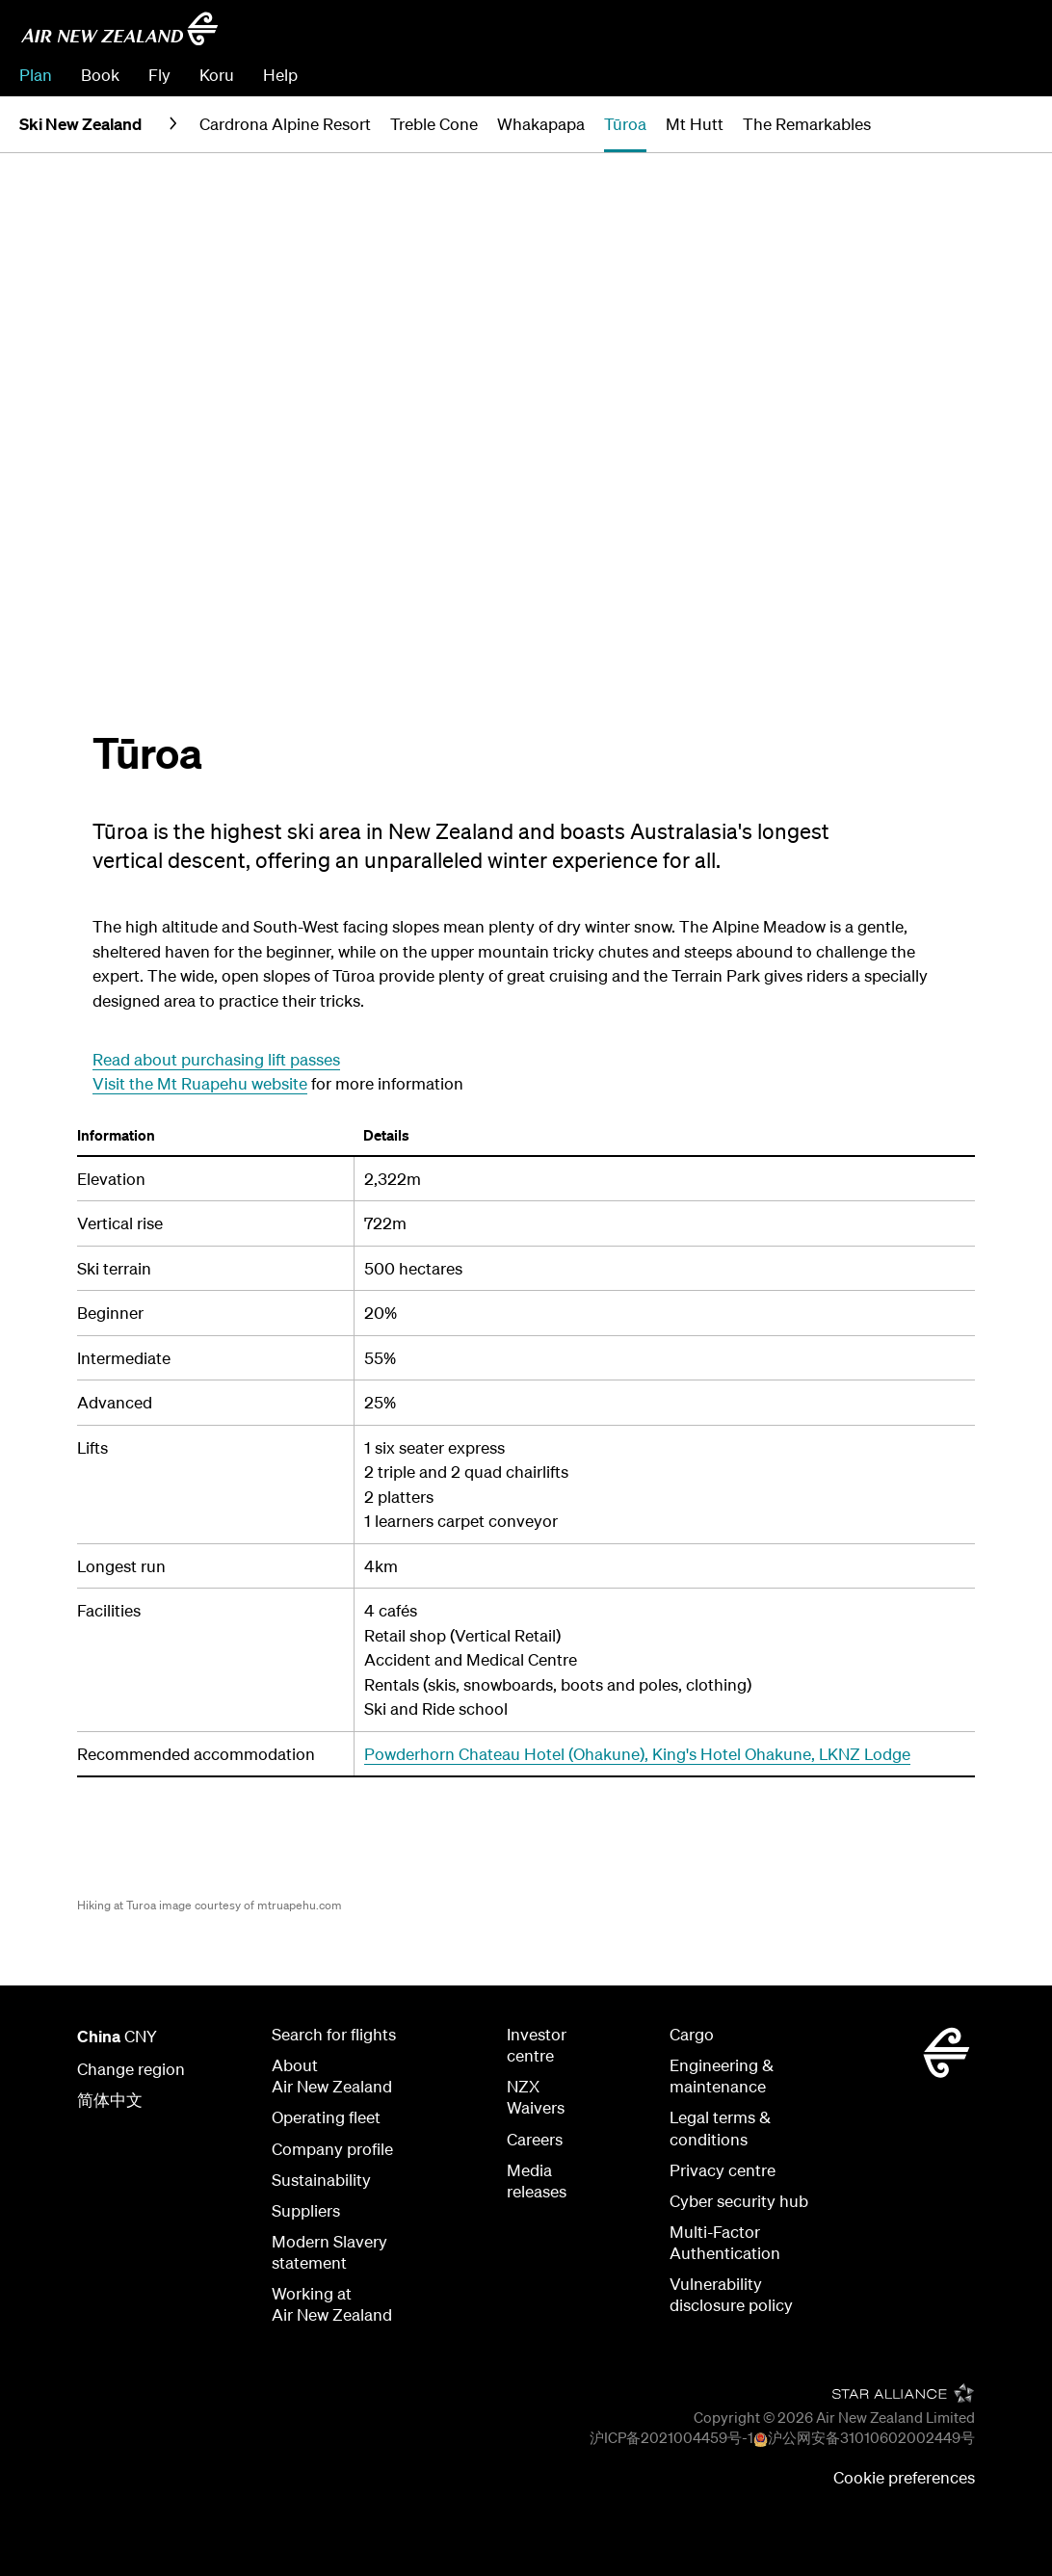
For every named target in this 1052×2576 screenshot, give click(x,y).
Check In (931, 75)
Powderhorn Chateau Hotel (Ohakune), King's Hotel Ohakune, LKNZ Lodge (637, 1754)
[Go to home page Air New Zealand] (119, 29)
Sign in (1008, 75)
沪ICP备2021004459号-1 (671, 2437)
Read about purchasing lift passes (216, 1059)
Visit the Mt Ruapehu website (199, 1083)
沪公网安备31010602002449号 (871, 2437)
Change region (131, 2069)
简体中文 (110, 2100)
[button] (1001, 124)
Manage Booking (818, 75)
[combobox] (895, 34)
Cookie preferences (904, 2477)
